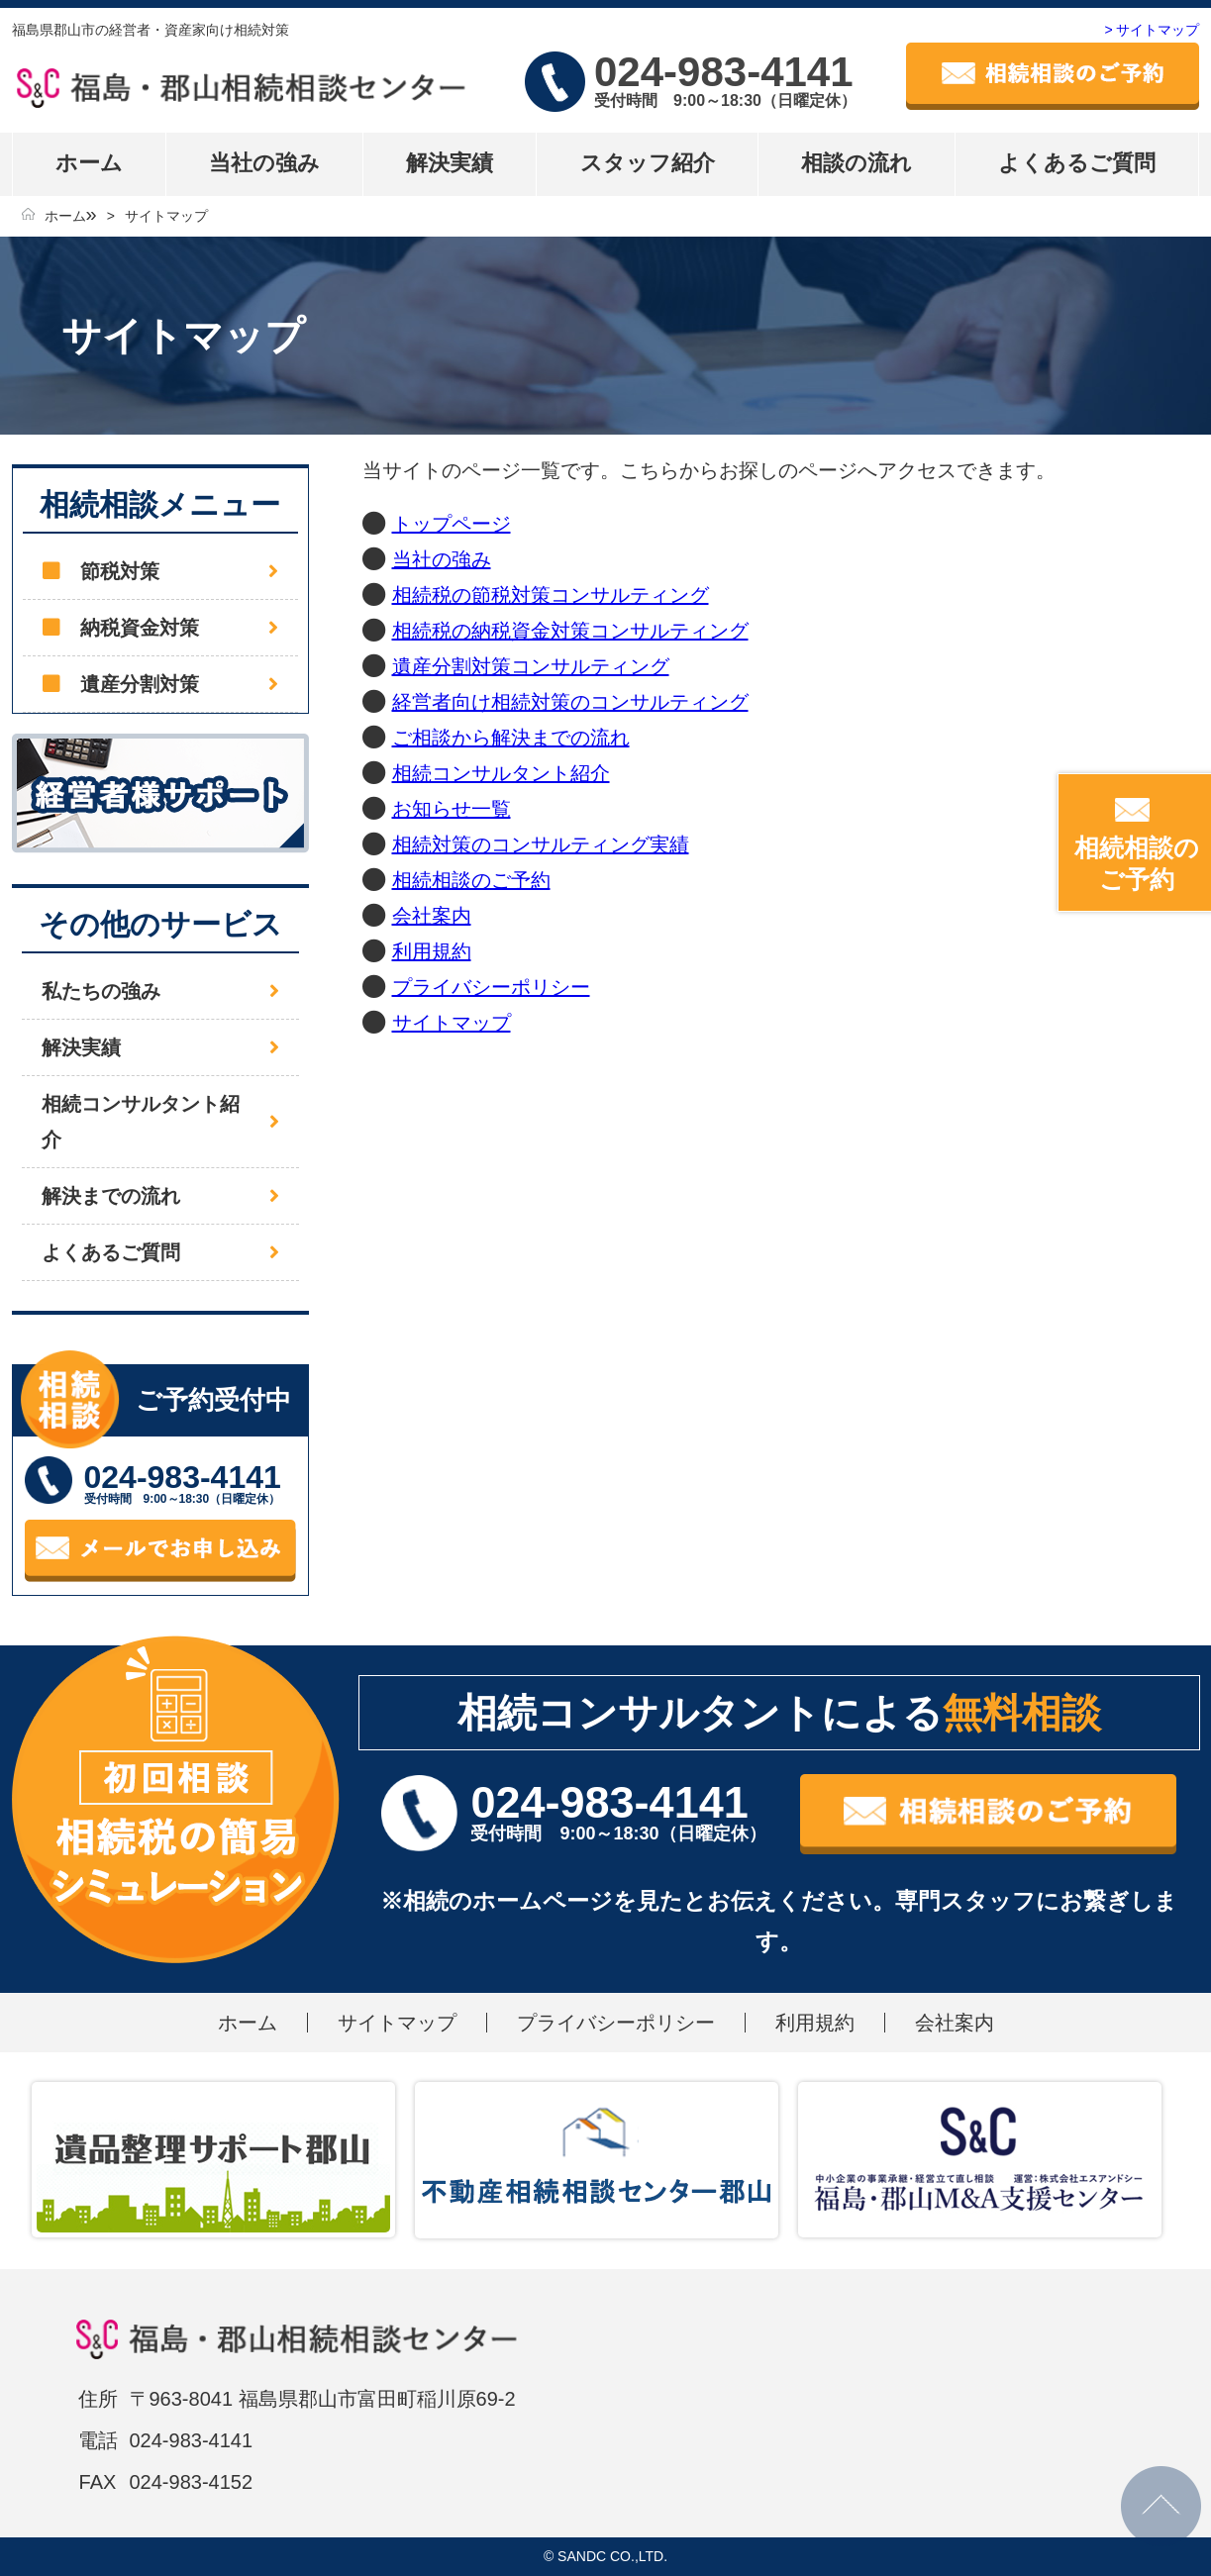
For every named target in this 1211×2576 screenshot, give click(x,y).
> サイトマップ (1151, 30)
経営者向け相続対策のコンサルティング (570, 702)
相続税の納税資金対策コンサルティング (570, 631)
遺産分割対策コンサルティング (530, 666)
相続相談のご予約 (471, 880)
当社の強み (264, 162)
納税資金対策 (139, 628)
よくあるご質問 (1077, 162)
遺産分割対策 (139, 684)
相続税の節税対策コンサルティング (550, 595)
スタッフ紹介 (647, 162)
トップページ (451, 524)
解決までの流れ (111, 1196)
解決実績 (449, 162)
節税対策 (119, 571)
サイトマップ (166, 216)
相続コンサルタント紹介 (501, 773)
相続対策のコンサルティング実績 (540, 844)
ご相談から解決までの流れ (511, 737)
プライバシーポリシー (491, 987)
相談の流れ (856, 162)
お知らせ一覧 (451, 809)
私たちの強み (101, 991)
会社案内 (431, 916)
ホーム (89, 162)
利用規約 (431, 951)
